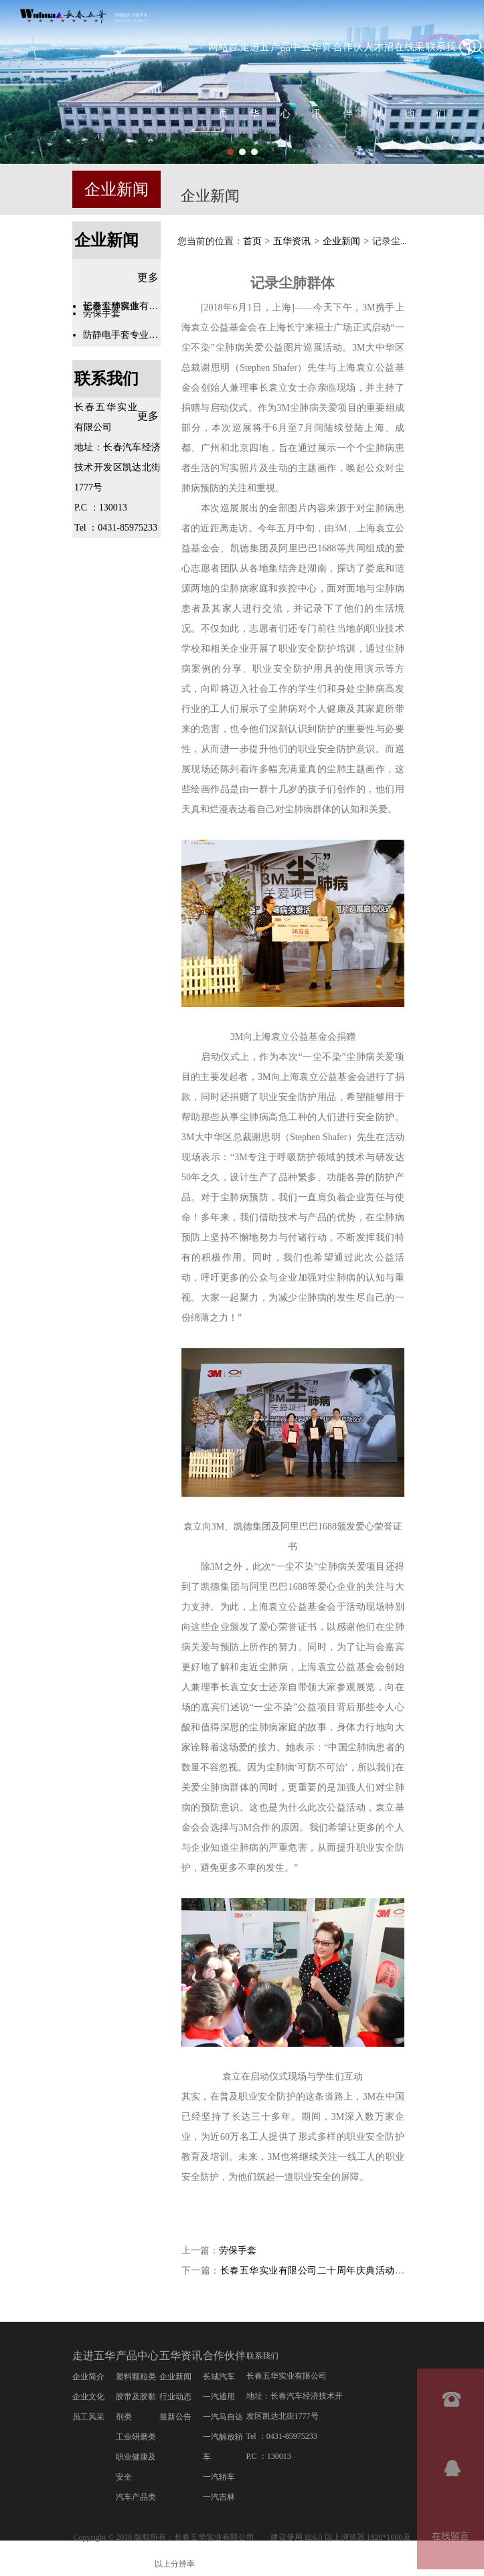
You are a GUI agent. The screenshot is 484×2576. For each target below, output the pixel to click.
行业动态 (175, 2397)
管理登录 (313, 2564)
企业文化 (88, 2397)
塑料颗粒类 (136, 2377)
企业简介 (88, 2377)
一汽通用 (219, 2397)
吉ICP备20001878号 (251, 2564)
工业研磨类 (136, 2437)
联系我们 (106, 378)
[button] (230, 152)
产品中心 (137, 2356)
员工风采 (88, 2417)
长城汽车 (219, 2377)
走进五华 (93, 2356)
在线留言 (450, 2536)
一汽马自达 (223, 2417)
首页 (252, 242)
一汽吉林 (219, 2497)
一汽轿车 (219, 2477)
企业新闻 (116, 189)
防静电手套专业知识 (122, 335)
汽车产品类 (136, 2497)
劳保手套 (237, 2251)
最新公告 (175, 2417)
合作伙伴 (224, 2356)
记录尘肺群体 (111, 306)
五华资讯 (292, 242)
